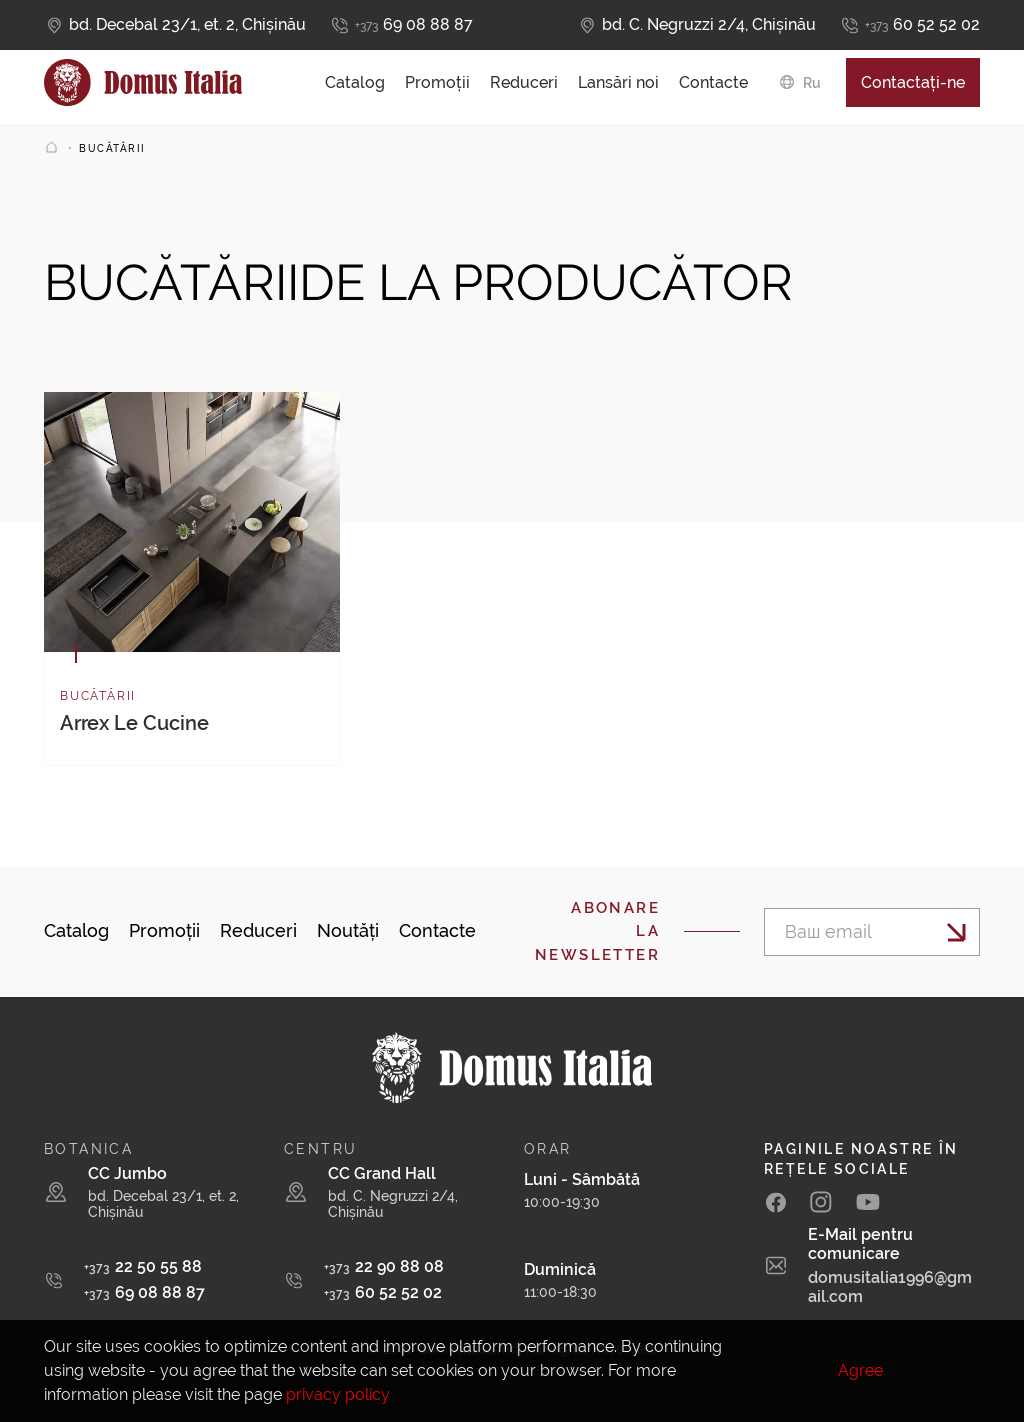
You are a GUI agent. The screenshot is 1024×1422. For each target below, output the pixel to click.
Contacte (713, 87)
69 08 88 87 (414, 25)
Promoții (437, 87)
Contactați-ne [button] (913, 87)
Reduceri (524, 87)
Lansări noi (618, 87)
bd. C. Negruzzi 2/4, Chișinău (709, 24)
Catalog (355, 87)
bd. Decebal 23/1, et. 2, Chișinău (187, 24)
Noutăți (348, 930)
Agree (860, 1370)
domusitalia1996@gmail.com (890, 1287)
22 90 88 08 (384, 1266)
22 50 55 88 (143, 1266)
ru (812, 88)
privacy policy (338, 1394)
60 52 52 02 (922, 25)
